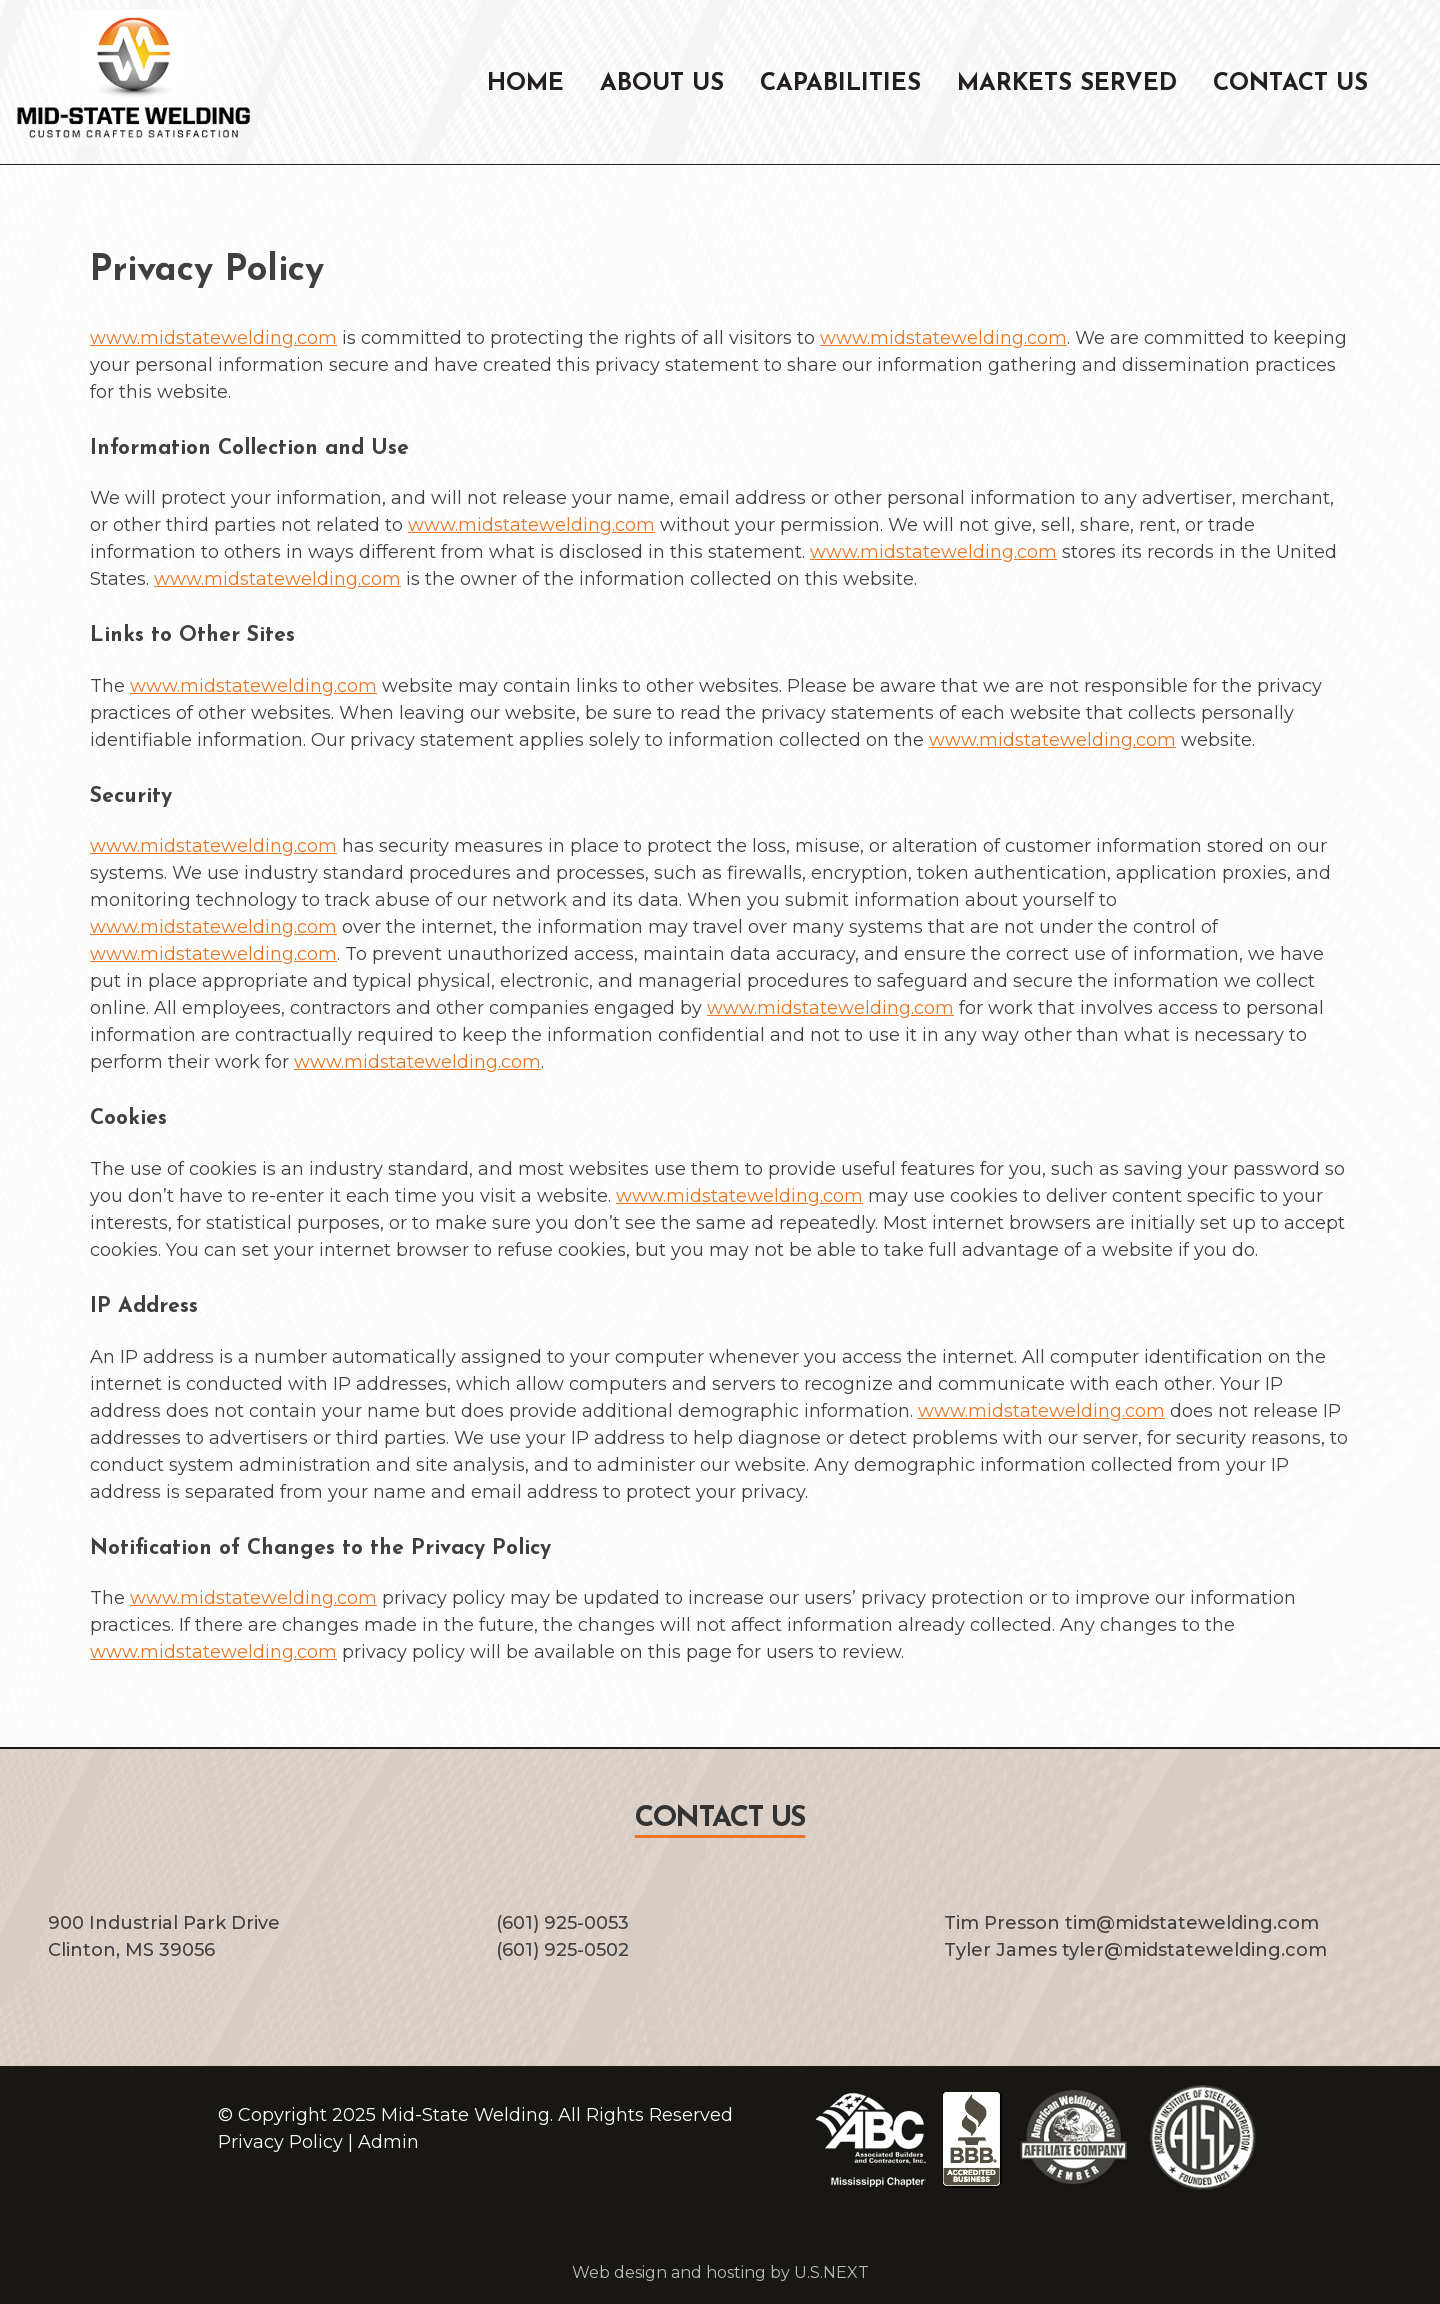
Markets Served (1067, 84)
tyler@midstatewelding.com (1194, 1950)
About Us (662, 84)
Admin (388, 2142)
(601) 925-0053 (562, 1923)
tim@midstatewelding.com (1192, 1923)
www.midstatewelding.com (213, 338)
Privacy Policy (280, 2142)
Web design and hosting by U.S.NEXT (720, 2272)
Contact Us (1290, 84)
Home (525, 84)
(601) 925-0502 (562, 1950)
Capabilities (840, 84)
